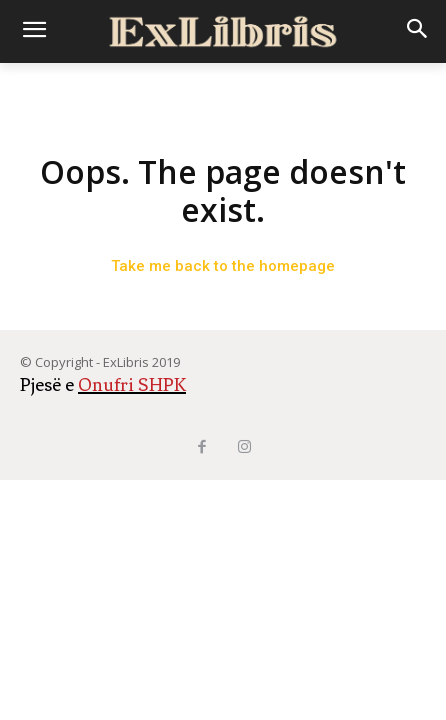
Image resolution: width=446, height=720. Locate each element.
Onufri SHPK (132, 384)
